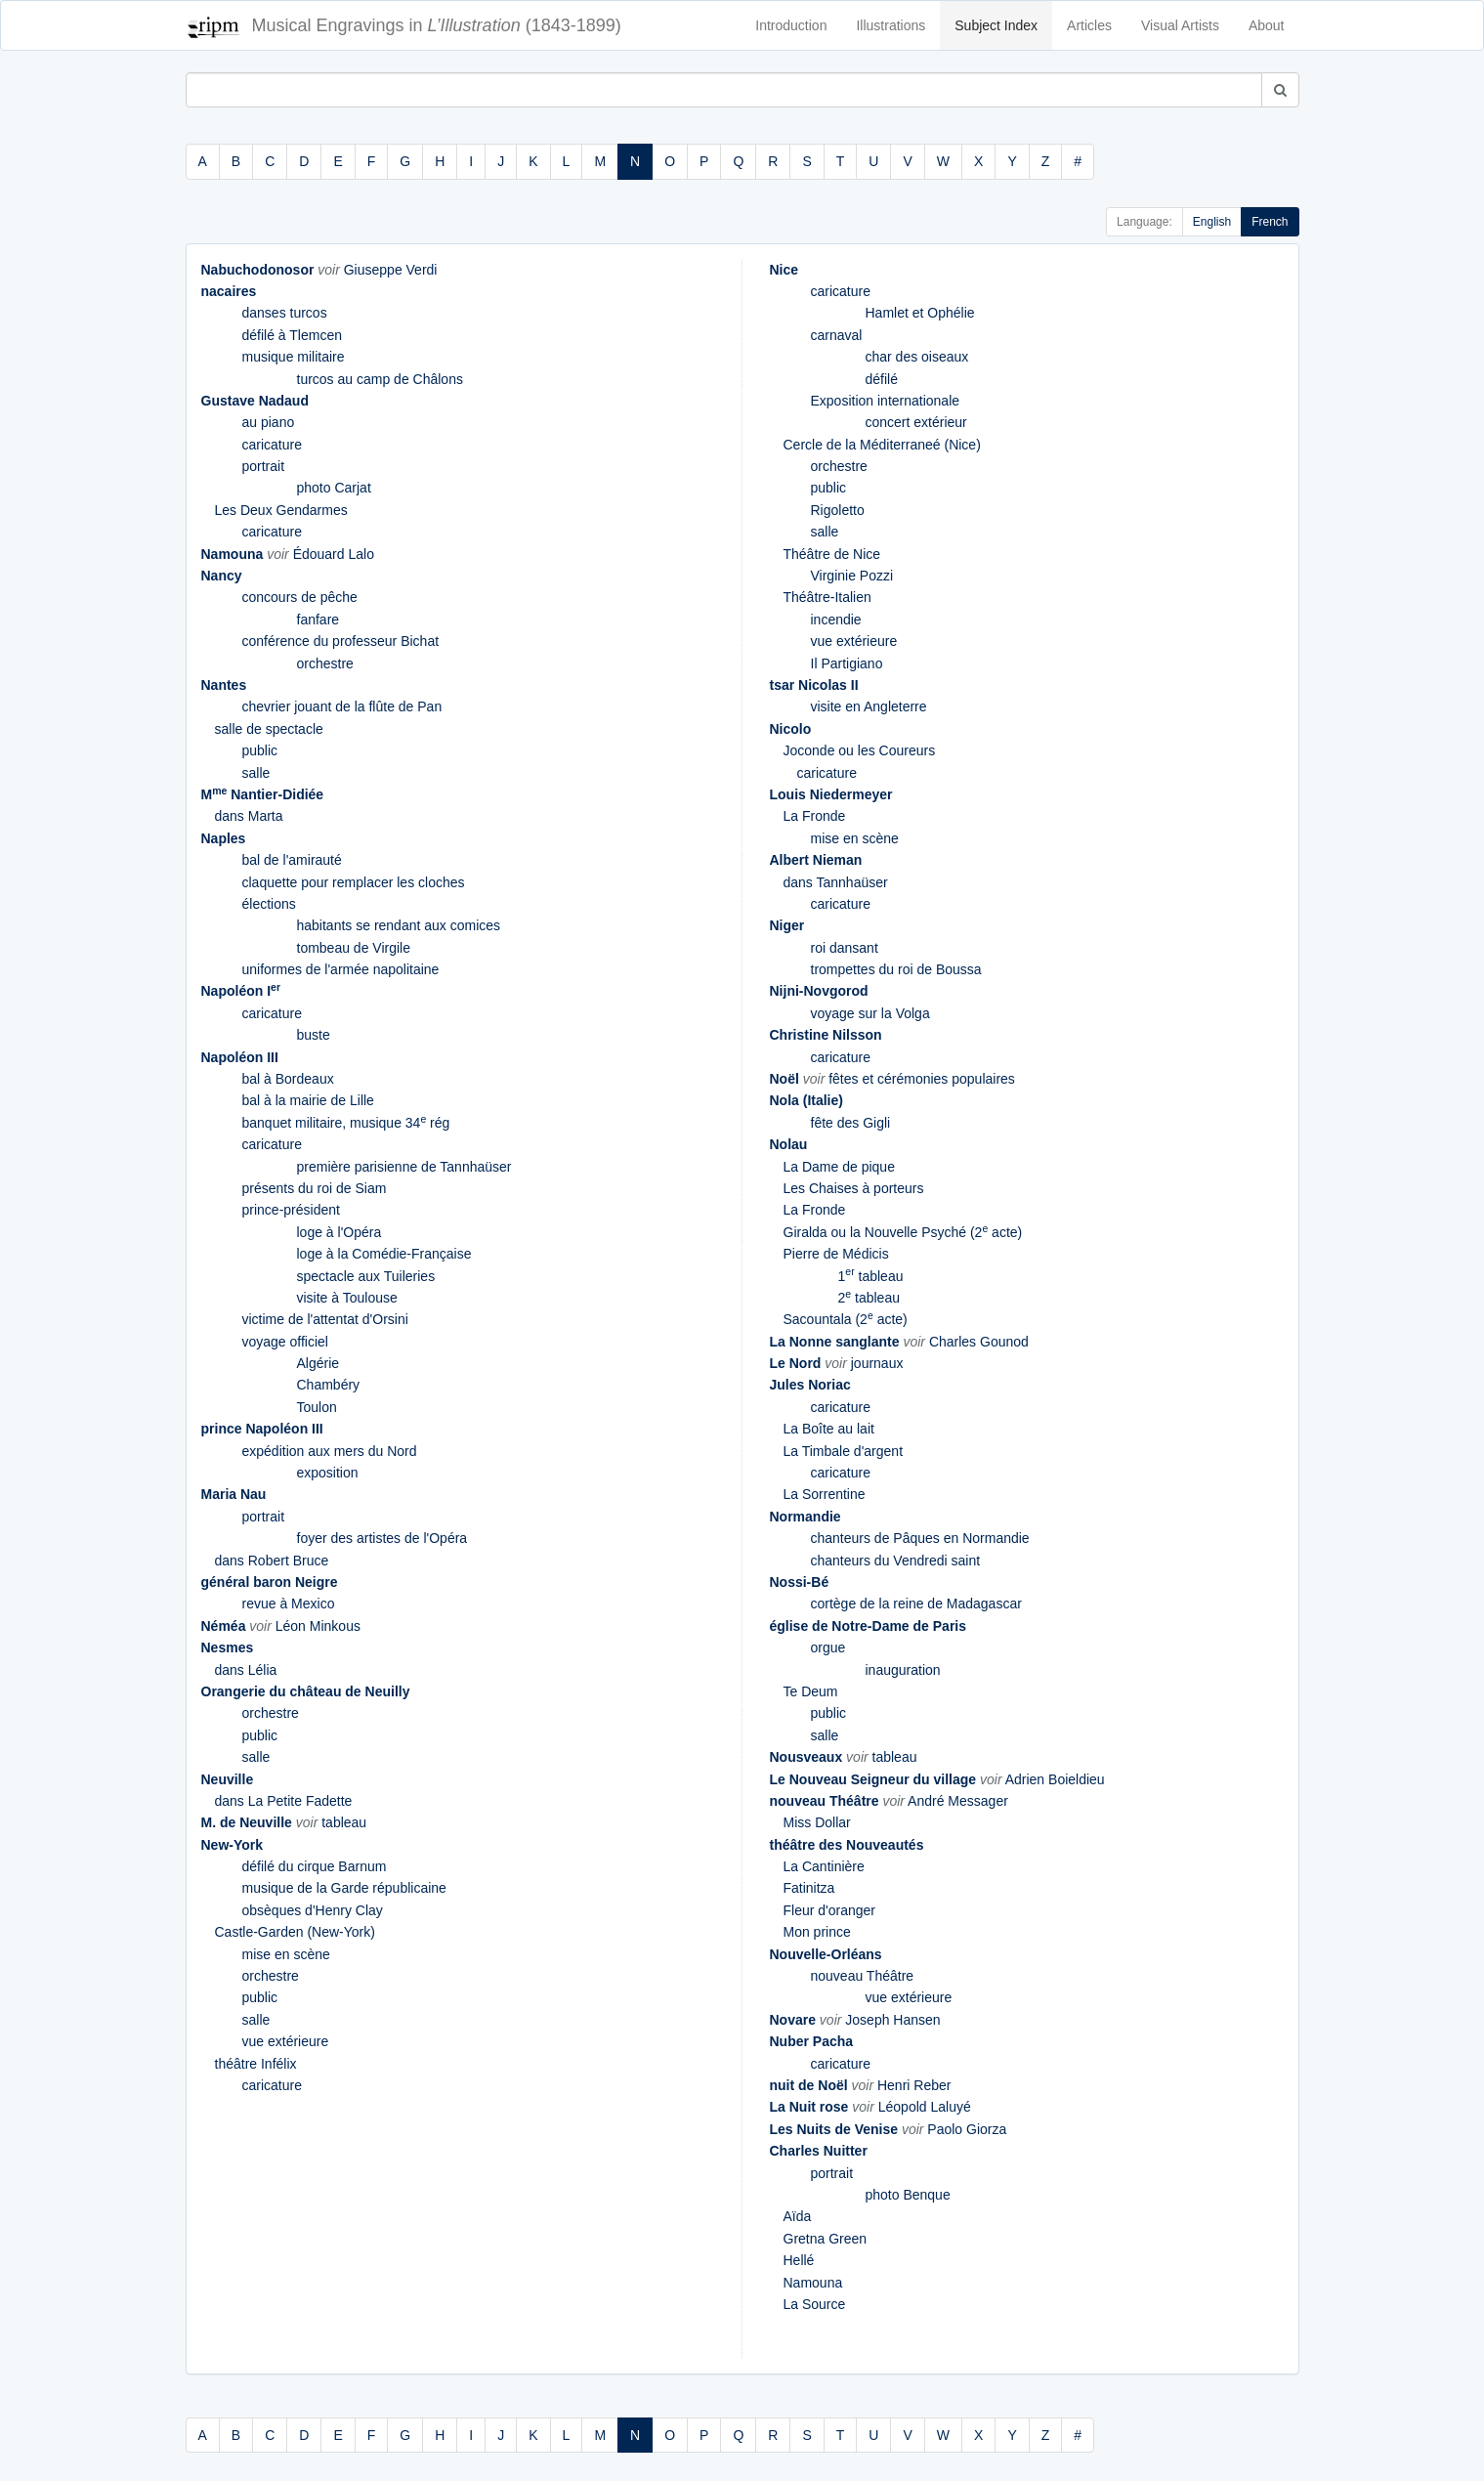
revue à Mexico (288, 1603)
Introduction (791, 25)
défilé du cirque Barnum (314, 1866)
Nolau (789, 1144)
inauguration (903, 1670)
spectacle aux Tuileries (366, 1276)
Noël (784, 1079)
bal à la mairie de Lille (308, 1100)
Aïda (798, 2216)
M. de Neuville (246, 1822)
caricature (272, 444)
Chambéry (328, 1384)
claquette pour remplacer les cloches (353, 882)
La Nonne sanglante (835, 1341)
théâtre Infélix (256, 2064)
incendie (836, 619)
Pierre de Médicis (836, 1254)
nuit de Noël (809, 2085)
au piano (268, 422)
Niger (787, 925)
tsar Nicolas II (814, 685)
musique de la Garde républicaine (344, 1888)
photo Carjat (334, 487)
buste (313, 1035)
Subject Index (996, 25)
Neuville (227, 1779)
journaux (877, 1363)
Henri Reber (914, 2085)
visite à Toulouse (347, 1297)
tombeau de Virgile (353, 948)
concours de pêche (300, 597)
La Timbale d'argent (844, 1451)
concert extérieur (916, 422)
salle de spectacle (269, 729)
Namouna (232, 554)
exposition (328, 1472)
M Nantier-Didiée (262, 794)
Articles (1089, 25)
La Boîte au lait (829, 1428)
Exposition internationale (885, 400)
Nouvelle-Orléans (826, 1954)
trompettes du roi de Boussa (896, 969)
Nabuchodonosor (258, 270)
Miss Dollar (817, 1822)
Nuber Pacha (812, 2041)
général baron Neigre (269, 1582)
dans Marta (249, 816)
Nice (784, 270)
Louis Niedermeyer (831, 794)
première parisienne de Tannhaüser (404, 1167)
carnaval (837, 335)
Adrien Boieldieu (1055, 1779)
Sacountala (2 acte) (846, 1319)
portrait (263, 466)
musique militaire (293, 356)
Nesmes (227, 1647)
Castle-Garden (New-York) (295, 1932)
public (260, 750)
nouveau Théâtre (824, 1801)
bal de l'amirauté (292, 860)
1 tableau (871, 1276)
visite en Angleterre (869, 706)
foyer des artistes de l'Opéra (382, 1538)
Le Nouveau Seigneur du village (873, 1779)
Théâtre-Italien (827, 597)
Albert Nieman (816, 860)
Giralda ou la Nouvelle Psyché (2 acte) (903, 1232)
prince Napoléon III (262, 1428)
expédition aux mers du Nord (329, 1451)
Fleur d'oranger (830, 1910)
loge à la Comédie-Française (384, 1254)
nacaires (229, 291)
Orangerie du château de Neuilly (305, 1691)
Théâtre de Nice (832, 554)
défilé (882, 379)
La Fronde (815, 816)
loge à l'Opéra (339, 1232)
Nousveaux (806, 1757)
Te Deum (811, 1691)
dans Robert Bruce (272, 1560)
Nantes (224, 685)
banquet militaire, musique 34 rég (346, 1123)
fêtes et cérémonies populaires (921, 1079)
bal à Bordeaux (288, 1079)
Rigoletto (838, 510)
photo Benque (908, 2195)
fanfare (318, 619)
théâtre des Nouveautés (847, 1845)
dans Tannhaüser (836, 882)
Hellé (799, 2260)
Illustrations (890, 25)
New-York (232, 1845)
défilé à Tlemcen (292, 335)
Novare (793, 2020)
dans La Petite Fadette (284, 1801)
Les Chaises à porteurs (854, 1188)
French (1269, 222)
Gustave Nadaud (255, 400)
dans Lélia (246, 1670)
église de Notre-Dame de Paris (868, 1626)
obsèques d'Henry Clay (312, 1910)
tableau (343, 1822)
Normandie (805, 1516)
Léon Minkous (318, 1626)
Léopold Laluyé (924, 2107)
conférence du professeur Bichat (341, 641)
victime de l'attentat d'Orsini (325, 1319)
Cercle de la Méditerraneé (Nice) (882, 444)
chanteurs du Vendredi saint (896, 1560)
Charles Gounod (979, 1341)
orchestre (325, 663)
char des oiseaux (917, 356)
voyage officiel (285, 1341)
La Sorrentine (825, 1494)
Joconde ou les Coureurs (860, 750)
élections (269, 904)
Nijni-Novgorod (819, 991)
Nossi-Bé (799, 1582)
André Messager (958, 1801)
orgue (828, 1647)
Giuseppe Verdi (391, 270)
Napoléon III (239, 1057)
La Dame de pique (839, 1167)
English (1212, 222)
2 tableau (869, 1297)
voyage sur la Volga (870, 1013)
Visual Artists (1180, 25)
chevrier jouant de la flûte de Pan (342, 706)
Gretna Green (826, 2238)
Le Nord (796, 1363)
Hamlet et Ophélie (920, 313)
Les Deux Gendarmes (281, 510)
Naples (223, 838)
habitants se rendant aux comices (399, 925)
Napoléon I (241, 991)
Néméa (223, 1626)
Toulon (317, 1407)
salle (256, 773)
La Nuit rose (809, 2107)
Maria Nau (234, 1494)
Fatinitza (809, 1888)
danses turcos (284, 313)
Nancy (221, 575)
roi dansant (844, 948)
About (1267, 25)
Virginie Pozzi (852, 575)
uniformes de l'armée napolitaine (341, 969)
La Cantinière (824, 1866)
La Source (815, 2304)
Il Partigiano (847, 663)
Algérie (318, 1363)
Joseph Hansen (892, 2020)
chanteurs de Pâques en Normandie (920, 1538)
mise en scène (286, 1954)
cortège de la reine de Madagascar (916, 1603)
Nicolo (791, 729)
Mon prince (817, 1932)
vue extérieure (285, 2041)
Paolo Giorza (966, 2129)
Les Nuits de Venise (834, 2129)
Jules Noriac (810, 1384)
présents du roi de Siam (314, 1188)
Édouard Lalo (333, 554)
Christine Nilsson (826, 1035)
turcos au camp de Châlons (380, 379)
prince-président (291, 1210)
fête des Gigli (851, 1123)
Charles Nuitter (819, 2151)
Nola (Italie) (806, 1100)
